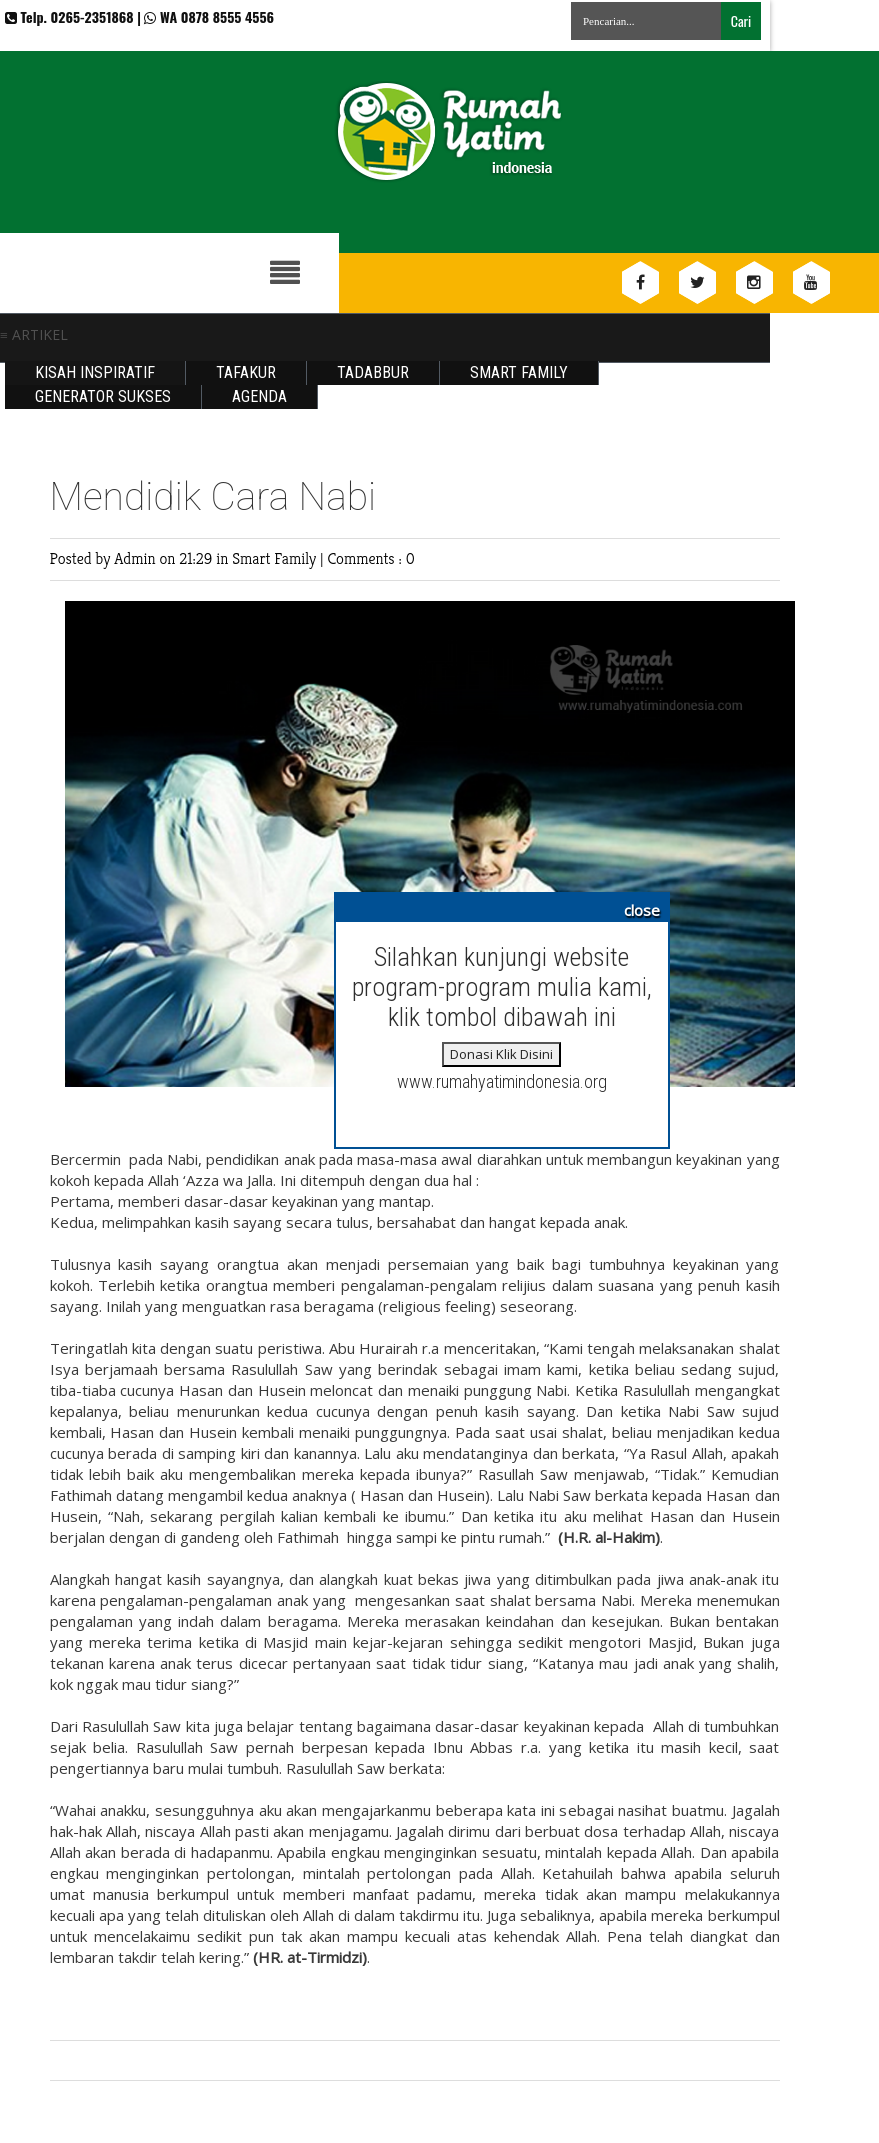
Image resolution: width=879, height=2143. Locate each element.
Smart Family (519, 372)
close (642, 910)
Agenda (259, 396)
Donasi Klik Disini (501, 1054)
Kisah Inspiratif (95, 372)
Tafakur (246, 372)
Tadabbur (373, 372)
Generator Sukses (103, 396)
